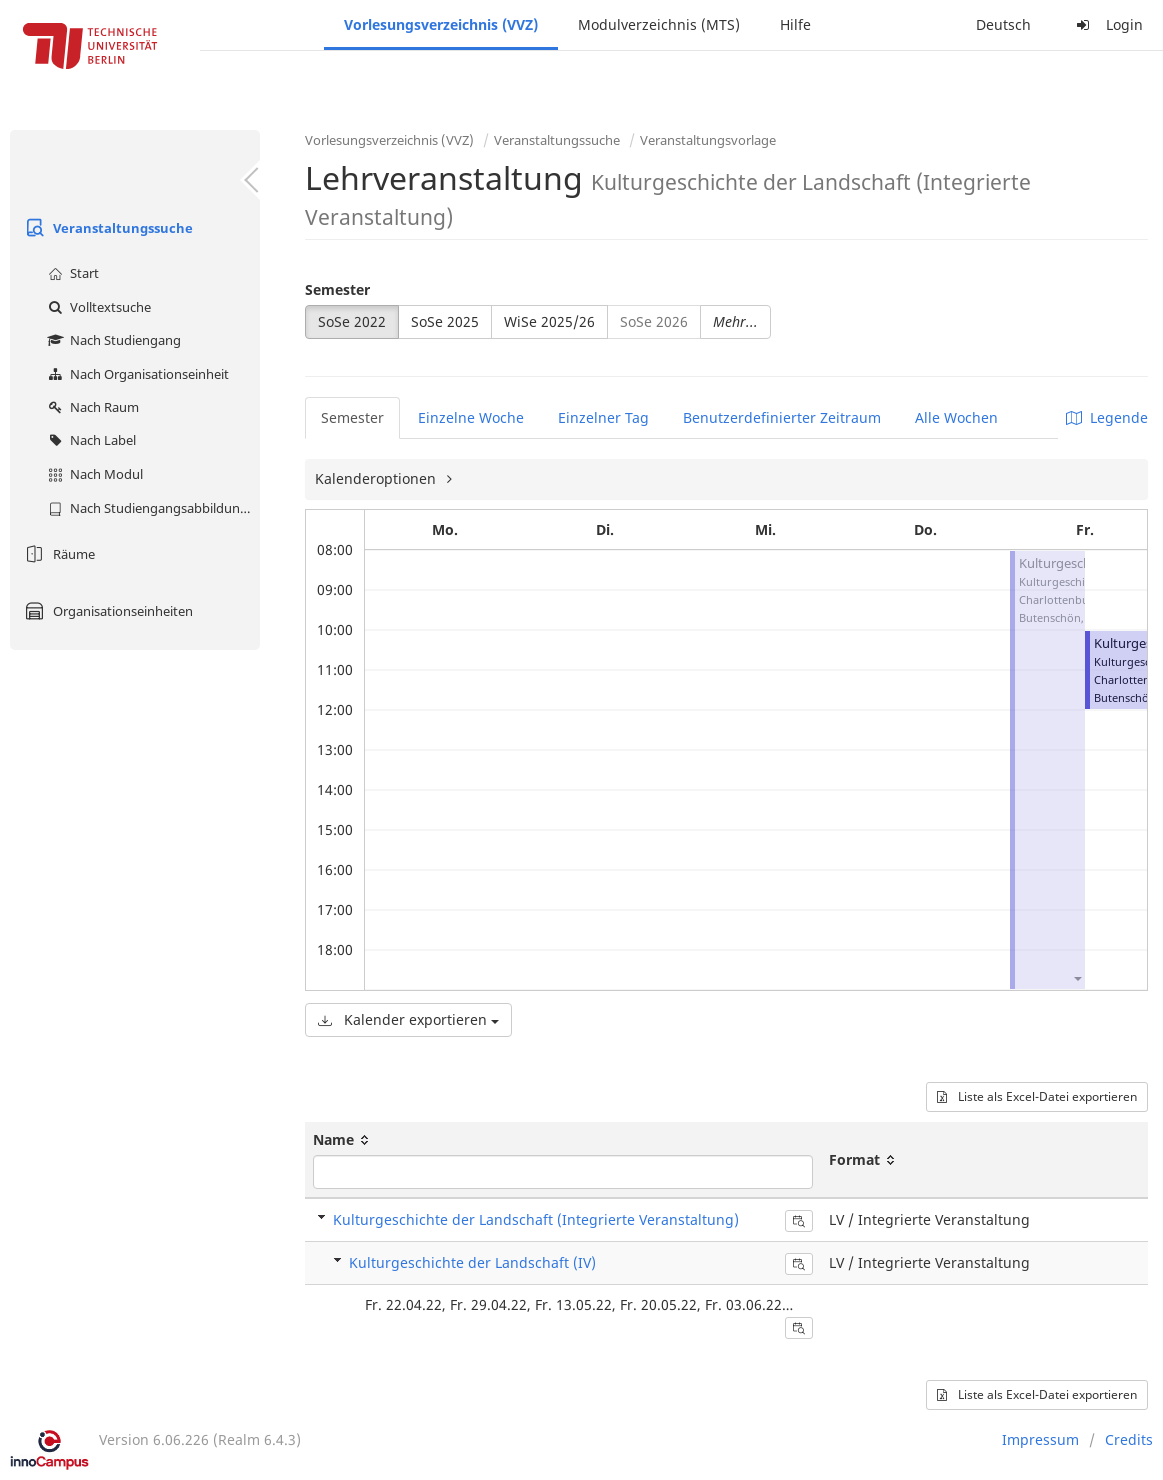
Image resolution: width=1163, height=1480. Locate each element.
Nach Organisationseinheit (136, 374)
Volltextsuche (97, 307)
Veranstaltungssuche (106, 228)
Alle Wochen (956, 417)
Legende (1107, 417)
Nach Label (89, 440)
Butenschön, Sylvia (1068, 617)
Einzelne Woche (471, 417)
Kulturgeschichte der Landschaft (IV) (472, 1262)
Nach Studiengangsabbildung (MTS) (151, 508)
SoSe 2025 (445, 321)
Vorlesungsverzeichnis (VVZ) (441, 24)
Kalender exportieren (408, 1019)
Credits (1129, 1439)
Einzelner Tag (603, 417)
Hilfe (795, 24)
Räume (57, 554)
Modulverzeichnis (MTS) (659, 24)
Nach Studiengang (112, 340)
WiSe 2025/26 (549, 321)
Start (71, 273)
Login (1107, 24)
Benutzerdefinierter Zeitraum (782, 417)
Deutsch (1003, 24)
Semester (337, 289)
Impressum (1040, 1439)
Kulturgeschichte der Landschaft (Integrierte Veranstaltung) (536, 1219)
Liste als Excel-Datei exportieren (1037, 1096)
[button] (1077, 977)
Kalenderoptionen (377, 478)
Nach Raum (91, 407)
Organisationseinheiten (106, 611)
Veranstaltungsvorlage (708, 140)
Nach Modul (93, 474)
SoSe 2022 (352, 321)
